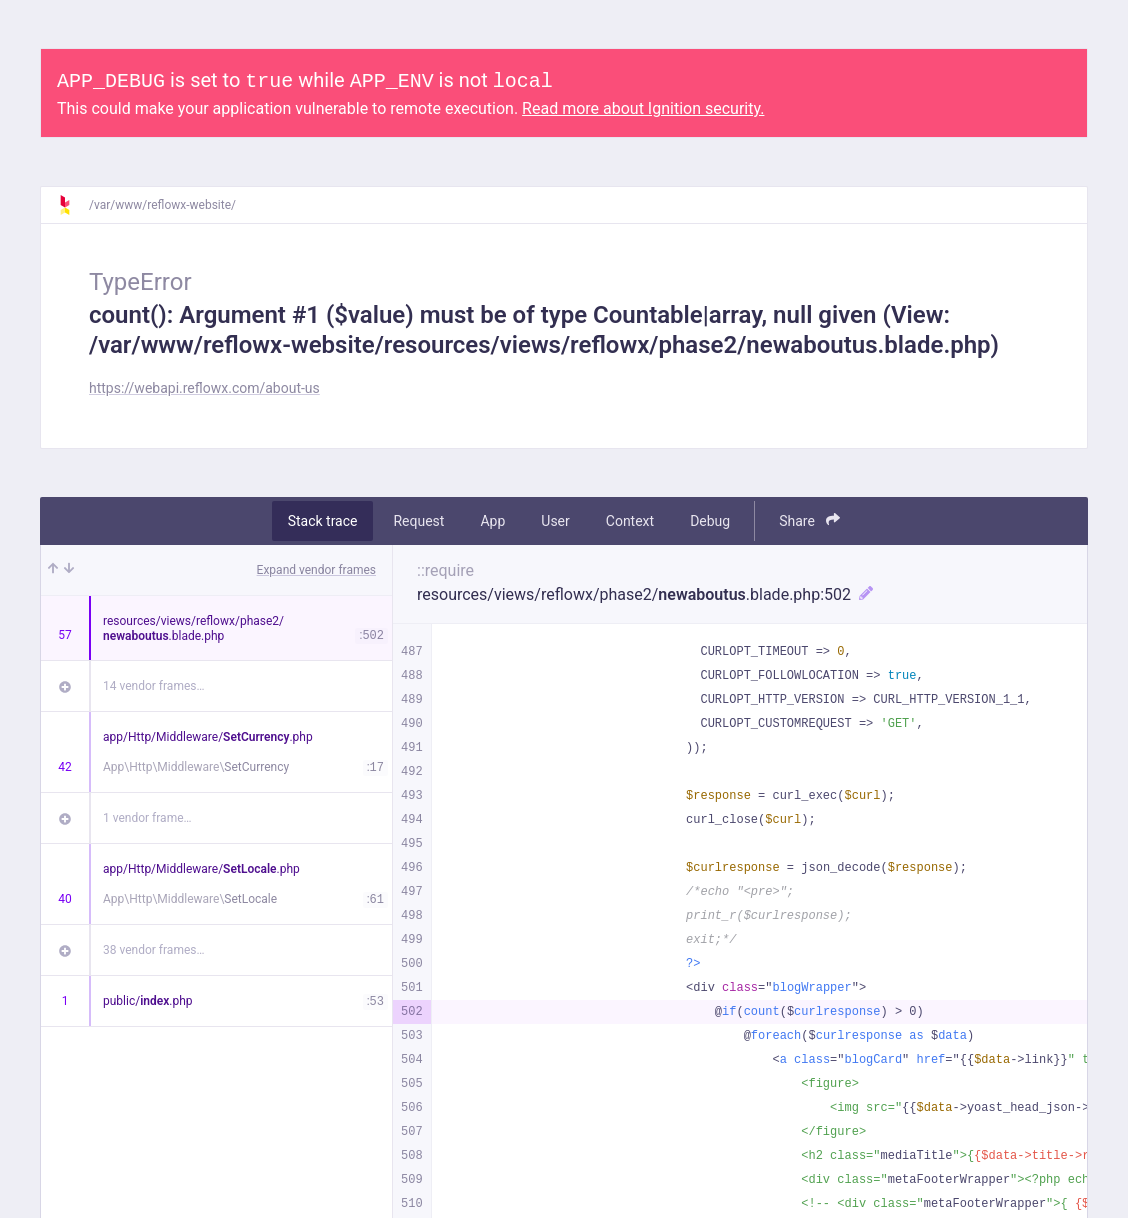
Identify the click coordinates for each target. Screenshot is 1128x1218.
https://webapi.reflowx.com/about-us (204, 388)
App (492, 521)
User (555, 521)
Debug (710, 521)
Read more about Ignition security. (643, 108)
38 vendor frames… (153, 950)
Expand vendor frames (316, 570)
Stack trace (323, 521)
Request (418, 521)
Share (809, 520)
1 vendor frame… (147, 818)
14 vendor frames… (153, 686)
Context (630, 521)
